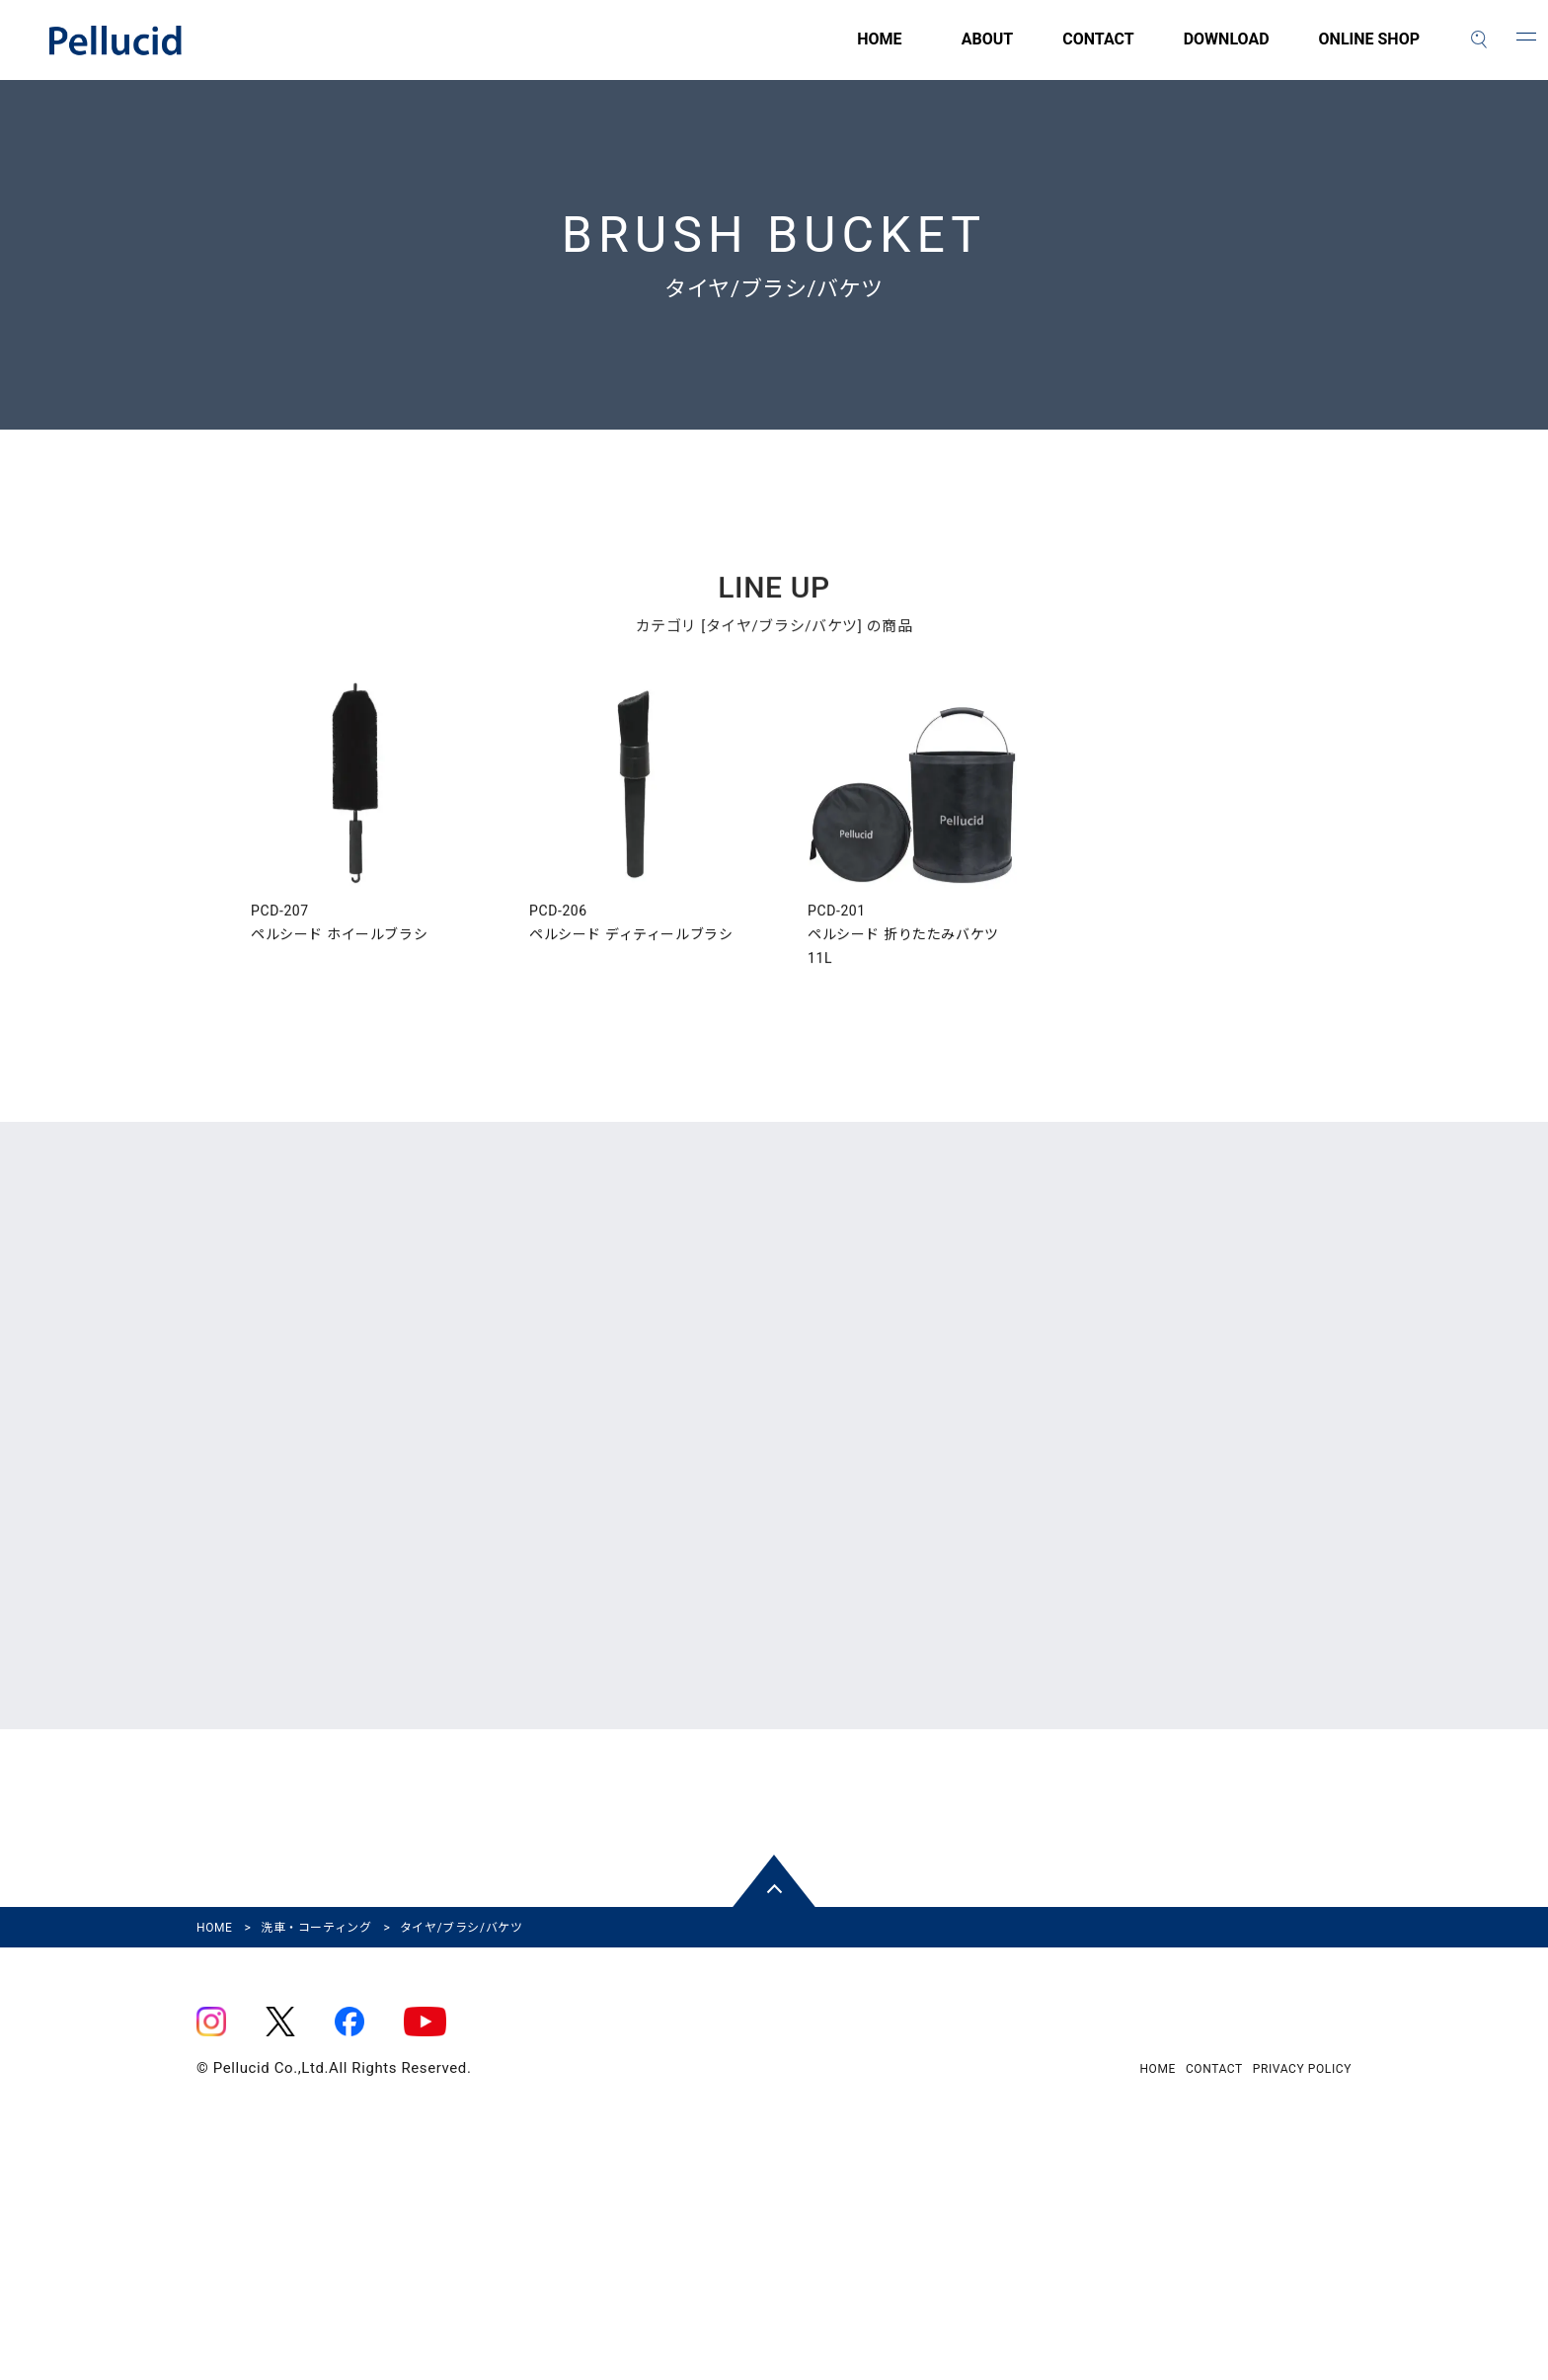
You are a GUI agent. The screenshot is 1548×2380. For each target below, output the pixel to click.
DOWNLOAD (1226, 50)
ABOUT (987, 50)
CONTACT (1097, 50)
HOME (768, 50)
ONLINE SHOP (1369, 50)
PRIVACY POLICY (1302, 2288)
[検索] (1479, 39)
